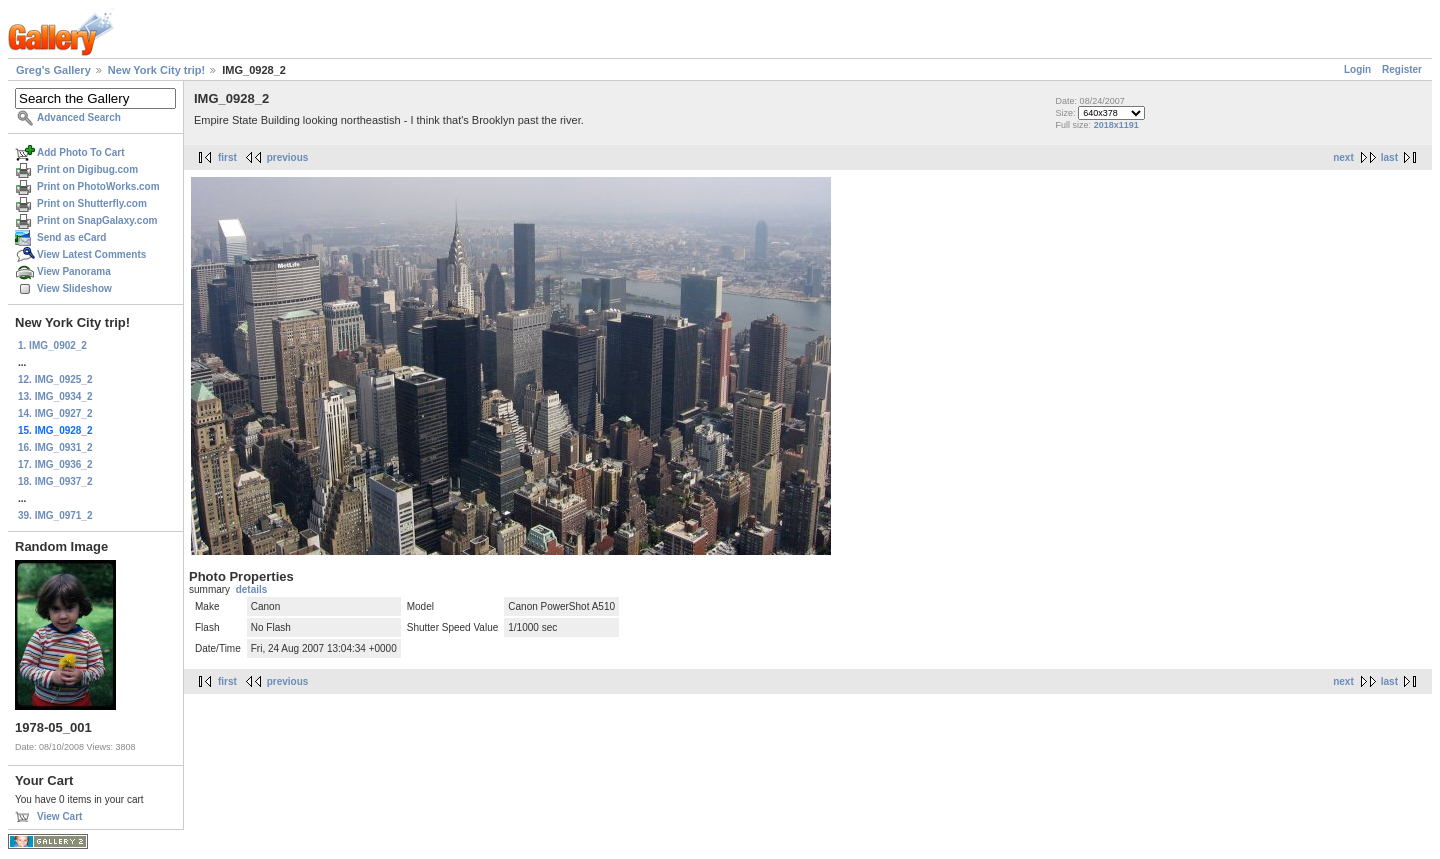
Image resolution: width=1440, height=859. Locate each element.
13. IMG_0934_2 (55, 396)
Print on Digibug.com (87, 169)
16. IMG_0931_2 (55, 447)
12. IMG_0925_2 (55, 379)
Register (1402, 69)
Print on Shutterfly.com (92, 203)
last (1389, 157)
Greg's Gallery (53, 70)
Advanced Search (79, 117)
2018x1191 (1116, 125)
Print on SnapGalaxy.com (97, 220)
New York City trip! (156, 70)
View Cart (59, 816)
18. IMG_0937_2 (55, 481)
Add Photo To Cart (81, 152)
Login (1357, 69)
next (1343, 157)
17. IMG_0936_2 (55, 464)
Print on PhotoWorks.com (98, 186)
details (252, 589)
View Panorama (74, 271)
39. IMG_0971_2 (55, 515)
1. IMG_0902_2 (52, 345)
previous (288, 157)
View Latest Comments (91, 254)
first (227, 157)
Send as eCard (71, 237)
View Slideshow (74, 288)
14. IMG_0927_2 (55, 413)
